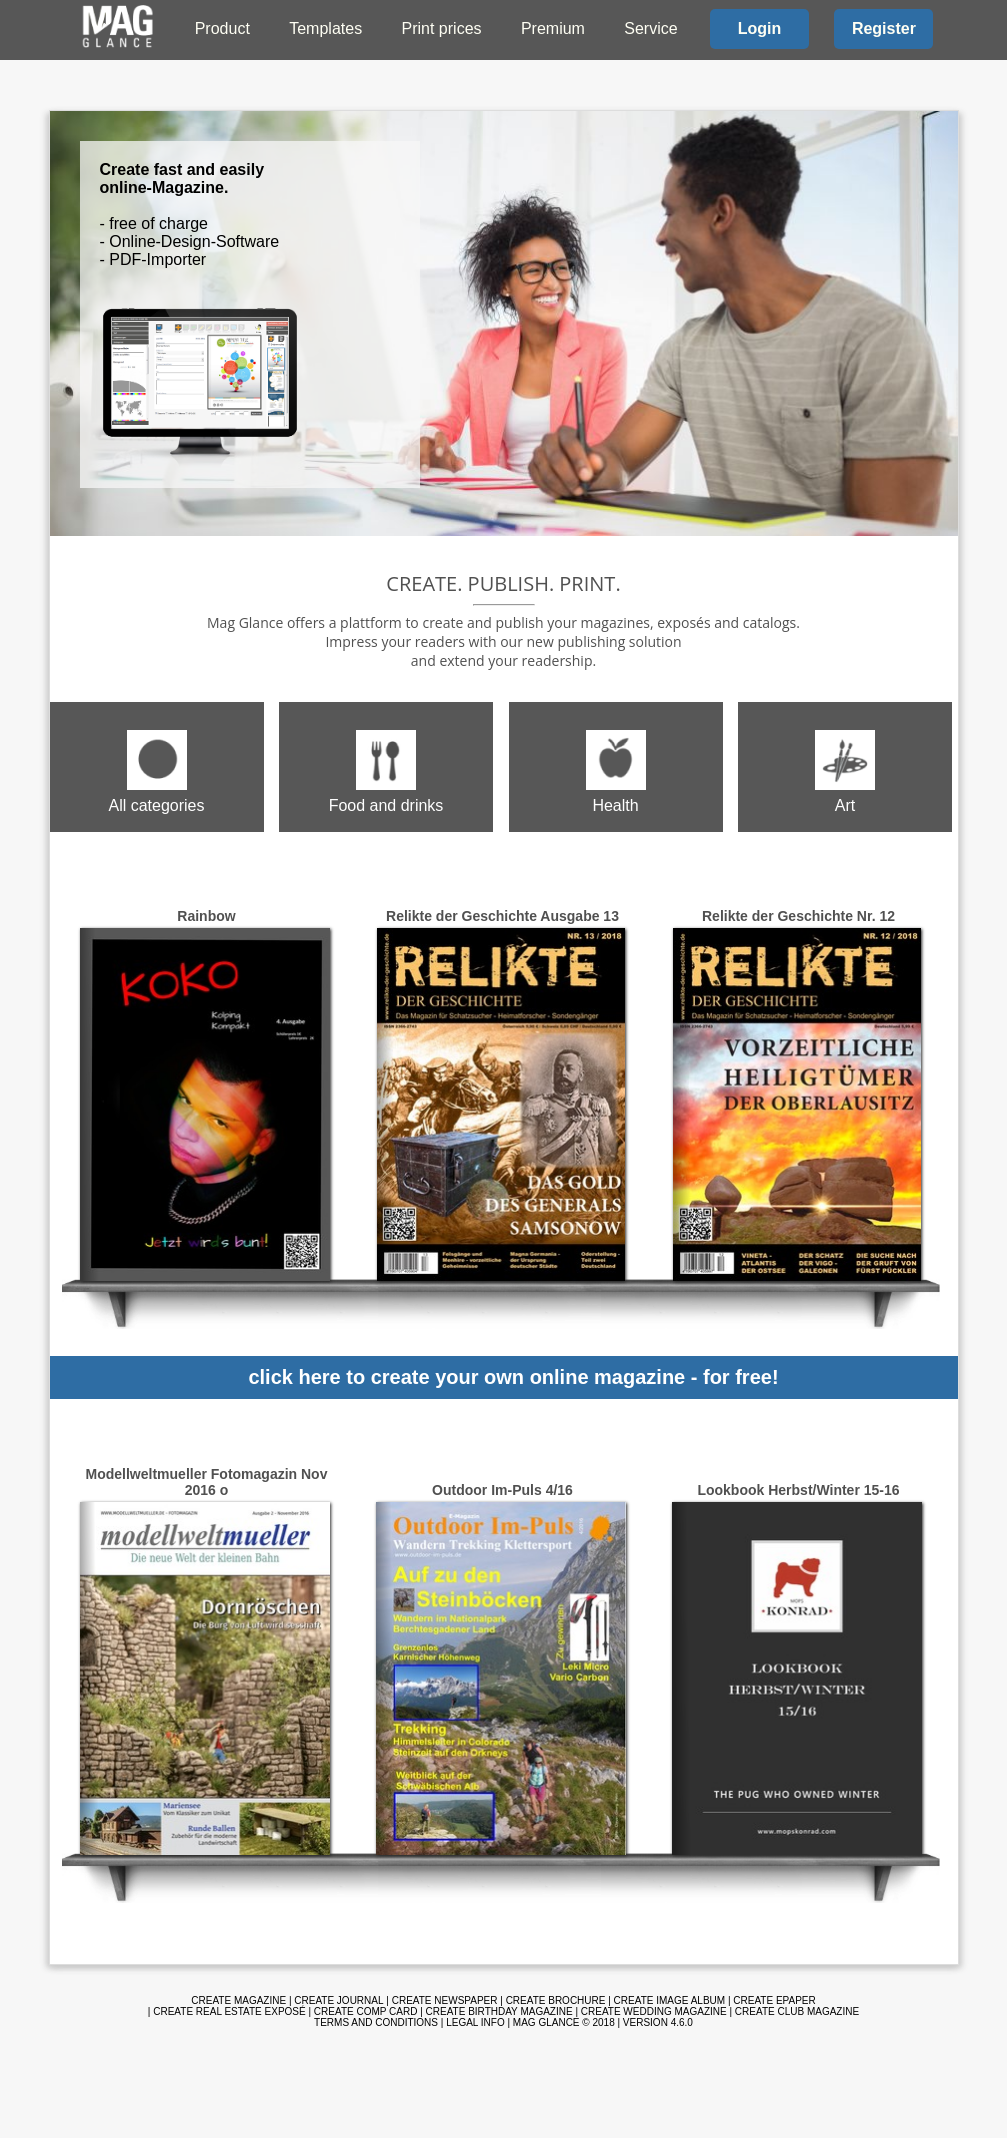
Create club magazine (797, 2011)
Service (650, 28)
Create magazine (238, 2000)
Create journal (338, 2000)
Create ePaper (774, 2000)
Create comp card (366, 2011)
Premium (553, 28)
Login (760, 28)
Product (222, 28)
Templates (325, 28)
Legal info (475, 2022)
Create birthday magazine (499, 2011)
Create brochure (556, 2000)
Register (884, 28)
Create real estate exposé (229, 2011)
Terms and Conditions (376, 2022)
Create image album (670, 2000)
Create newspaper (445, 2000)
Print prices (442, 28)
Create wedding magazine (654, 2011)
